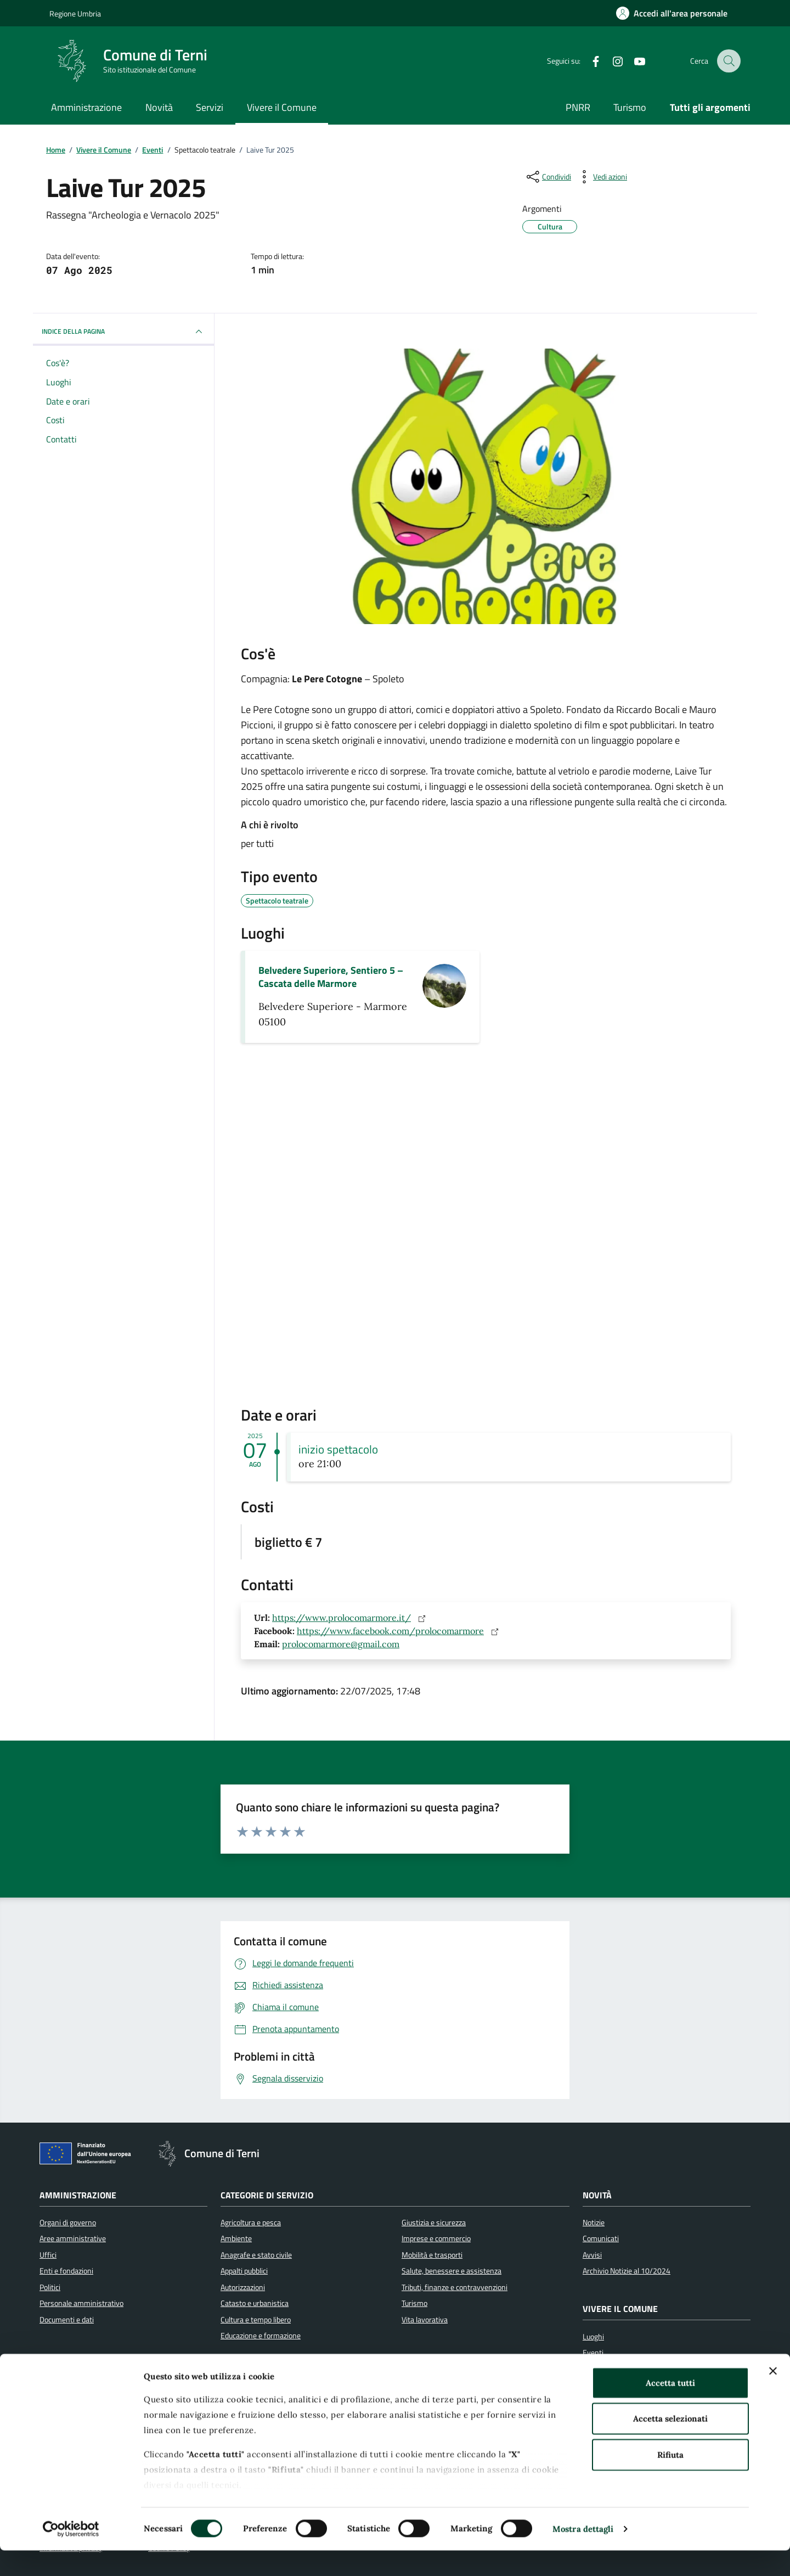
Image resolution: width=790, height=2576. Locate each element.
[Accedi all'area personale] (672, 13)
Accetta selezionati (670, 2444)
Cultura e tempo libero (256, 2320)
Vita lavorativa (425, 2320)
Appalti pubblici (244, 2271)
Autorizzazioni (243, 2287)
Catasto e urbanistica (255, 2303)
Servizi (209, 107)
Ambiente (236, 2238)
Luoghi (593, 2337)
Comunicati (601, 2238)
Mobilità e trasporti (432, 2255)
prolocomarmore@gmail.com (340, 1643)
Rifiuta (670, 2480)
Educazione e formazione (261, 2336)
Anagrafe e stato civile (256, 2255)
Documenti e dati (67, 2320)
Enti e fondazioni (66, 2271)
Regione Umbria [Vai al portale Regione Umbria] (75, 13)
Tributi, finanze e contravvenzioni (454, 2287)
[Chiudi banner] (773, 2396)
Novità (159, 107)
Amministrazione (86, 107)
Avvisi (592, 2255)
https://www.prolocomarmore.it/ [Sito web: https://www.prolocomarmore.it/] (351, 1617)
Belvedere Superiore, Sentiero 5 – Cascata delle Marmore (330, 977)
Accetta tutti (670, 2408)
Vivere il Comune (282, 107)
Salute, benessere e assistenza (451, 2271)
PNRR (578, 107)
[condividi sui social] (547, 177)
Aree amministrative (73, 2238)
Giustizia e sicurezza (434, 2222)
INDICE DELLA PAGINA (123, 331)
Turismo (629, 107)
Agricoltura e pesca (251, 2222)
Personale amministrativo (81, 2303)
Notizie (594, 2222)
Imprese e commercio (436, 2238)
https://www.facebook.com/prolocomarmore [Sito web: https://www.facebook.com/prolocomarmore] (400, 1630)
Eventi (593, 2353)
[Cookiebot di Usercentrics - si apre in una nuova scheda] (71, 2554)
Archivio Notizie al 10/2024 (626, 2271)
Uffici (48, 2255)
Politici (50, 2287)
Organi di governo (68, 2222)
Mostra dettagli (583, 2554)
